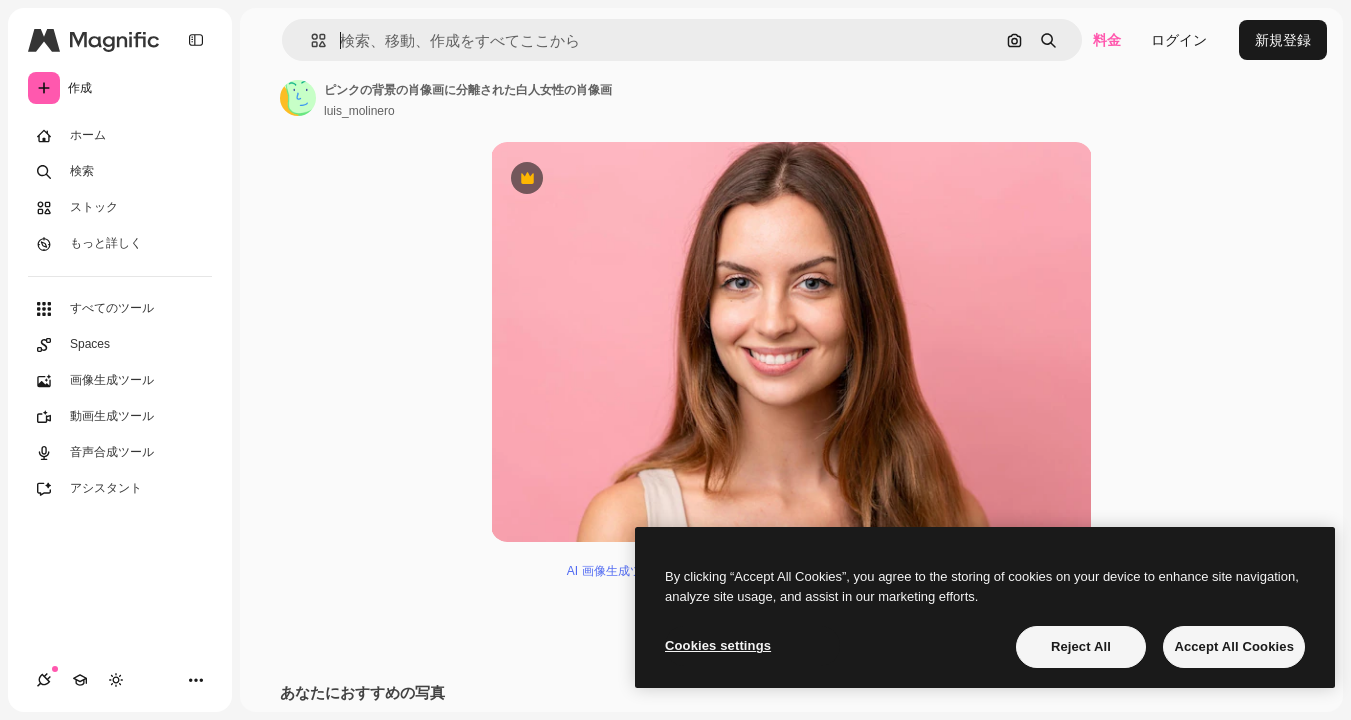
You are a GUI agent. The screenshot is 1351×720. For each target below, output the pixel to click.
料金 (1107, 40)
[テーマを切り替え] (116, 680)
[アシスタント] (120, 489)
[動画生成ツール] (120, 417)
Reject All (1081, 646)
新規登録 (1283, 40)
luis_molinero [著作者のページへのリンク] (359, 111)
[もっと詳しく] (120, 244)
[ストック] (120, 208)
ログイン (1179, 40)
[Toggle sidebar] (196, 40)
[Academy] (80, 680)
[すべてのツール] (120, 309)
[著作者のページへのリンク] (298, 98)
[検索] (120, 172)
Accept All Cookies (1234, 646)
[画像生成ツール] (120, 381)
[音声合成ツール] (120, 453)
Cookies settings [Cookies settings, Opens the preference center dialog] (718, 645)
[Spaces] (120, 345)
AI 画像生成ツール (616, 571)
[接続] (44, 680)
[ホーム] (120, 136)
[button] (310, 40)
